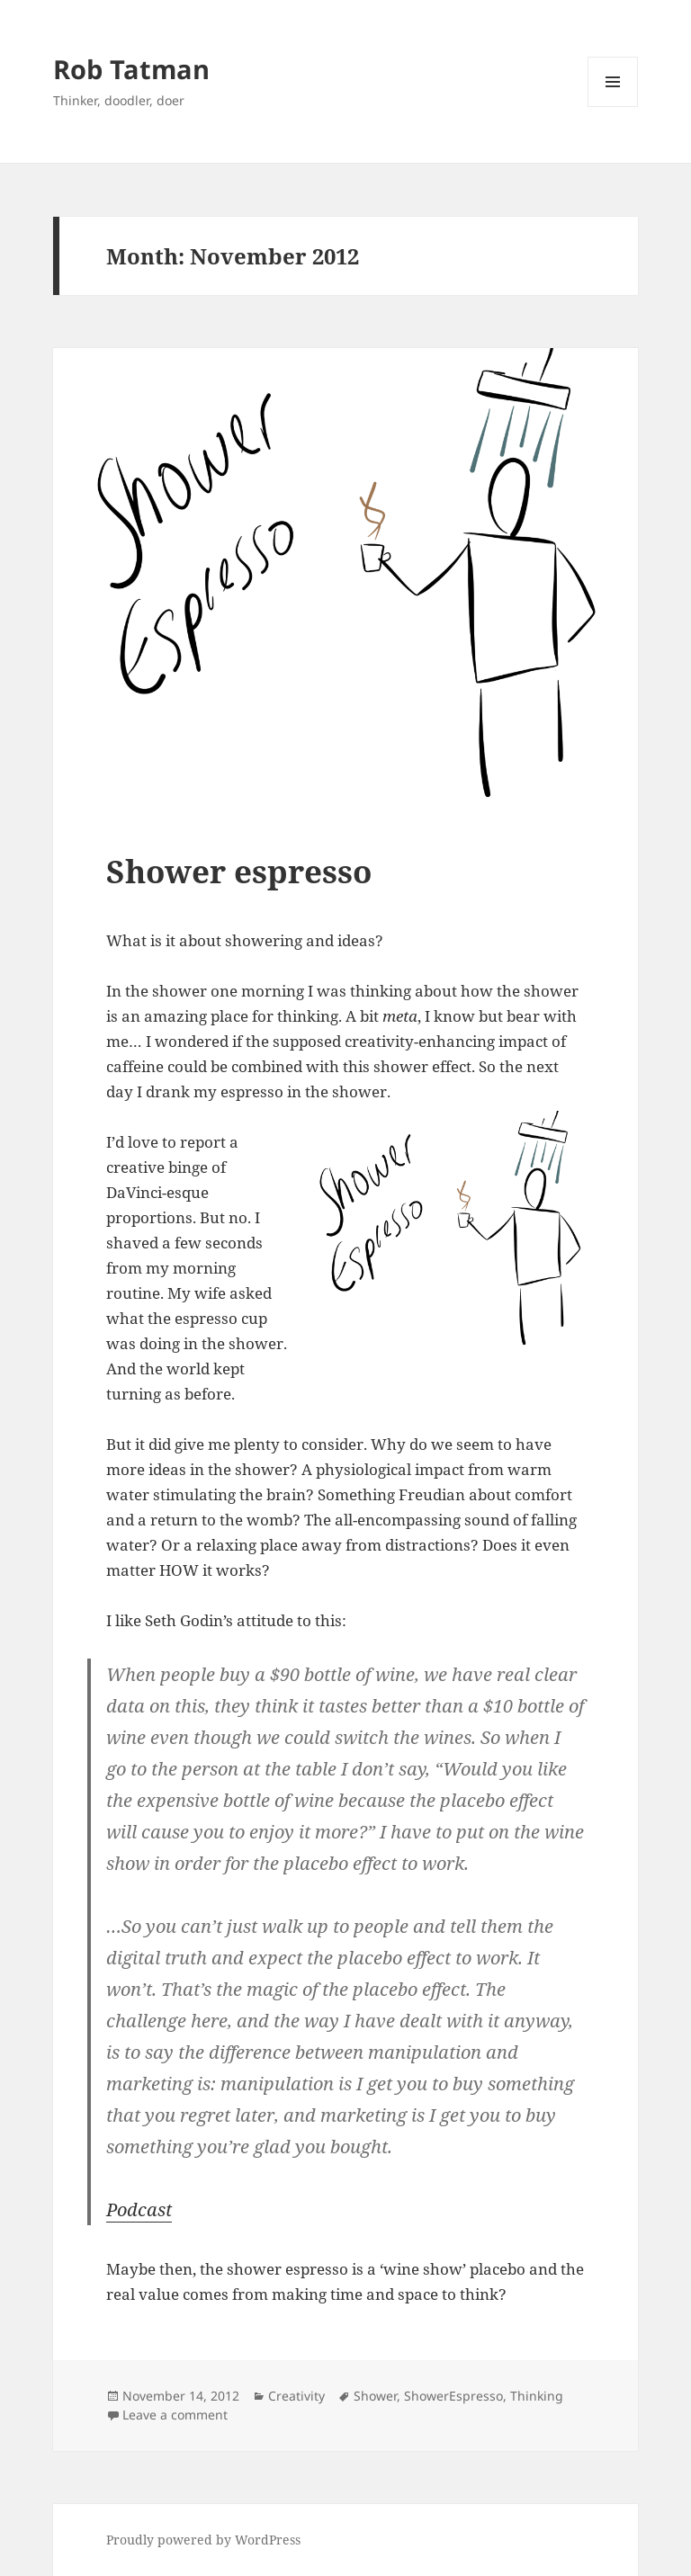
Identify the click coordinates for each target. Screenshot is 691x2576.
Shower (375, 2395)
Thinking (536, 2395)
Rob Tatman (131, 68)
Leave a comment (175, 2414)
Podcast (139, 2209)
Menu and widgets (613, 106)
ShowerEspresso (453, 2395)
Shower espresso (239, 871)
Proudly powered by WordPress (203, 2539)
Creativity (296, 2395)
